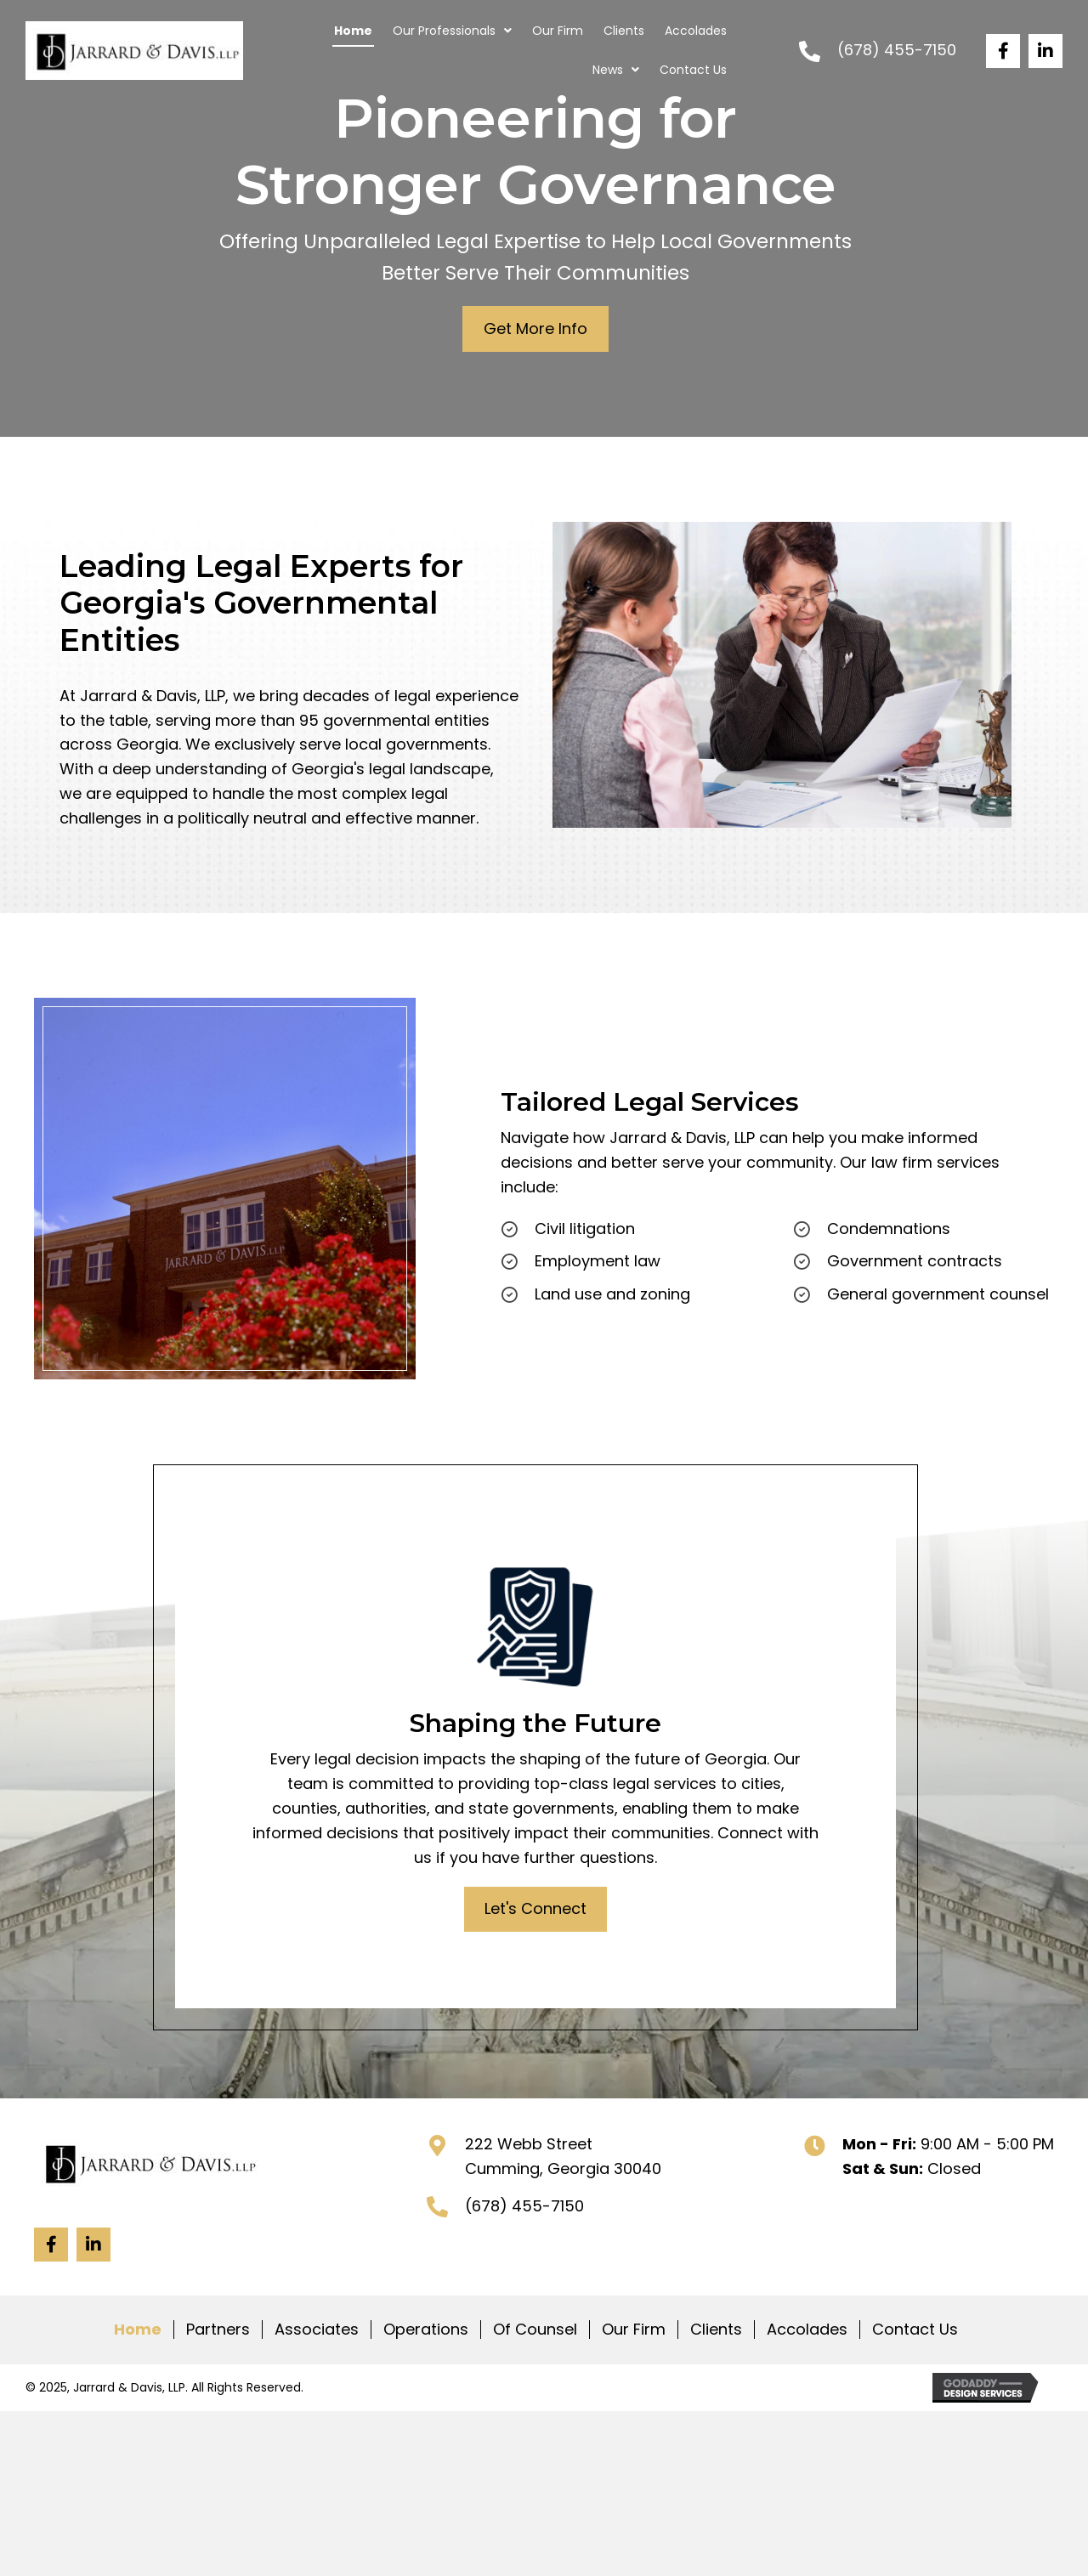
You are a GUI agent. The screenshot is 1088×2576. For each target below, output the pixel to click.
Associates (317, 2329)
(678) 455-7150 (896, 49)
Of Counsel (535, 2329)
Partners (218, 2329)
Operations (425, 2329)
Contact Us (915, 2329)
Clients (716, 2329)
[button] (1003, 51)
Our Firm (634, 2329)
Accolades (807, 2329)
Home (138, 2329)
